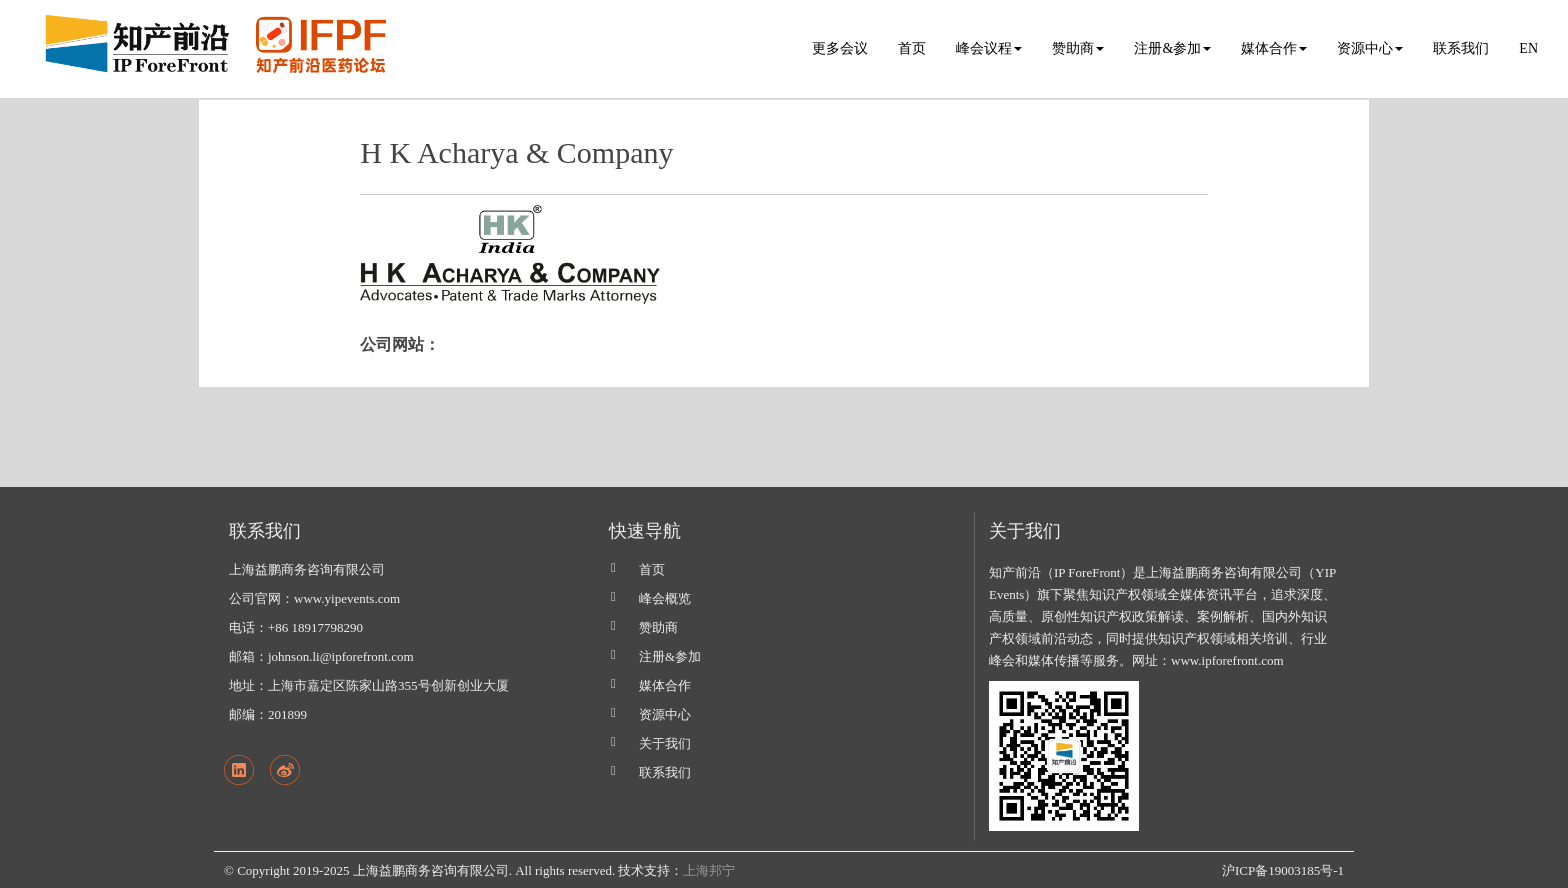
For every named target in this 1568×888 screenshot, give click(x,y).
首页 (912, 48)
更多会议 (840, 48)
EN (1528, 48)
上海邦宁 (709, 870)
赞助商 (658, 627)
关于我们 (665, 743)
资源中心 (665, 714)
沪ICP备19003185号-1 (1283, 870)
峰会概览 (665, 598)
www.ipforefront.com (1227, 660)
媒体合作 (665, 685)
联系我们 (1461, 48)
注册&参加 (670, 656)
